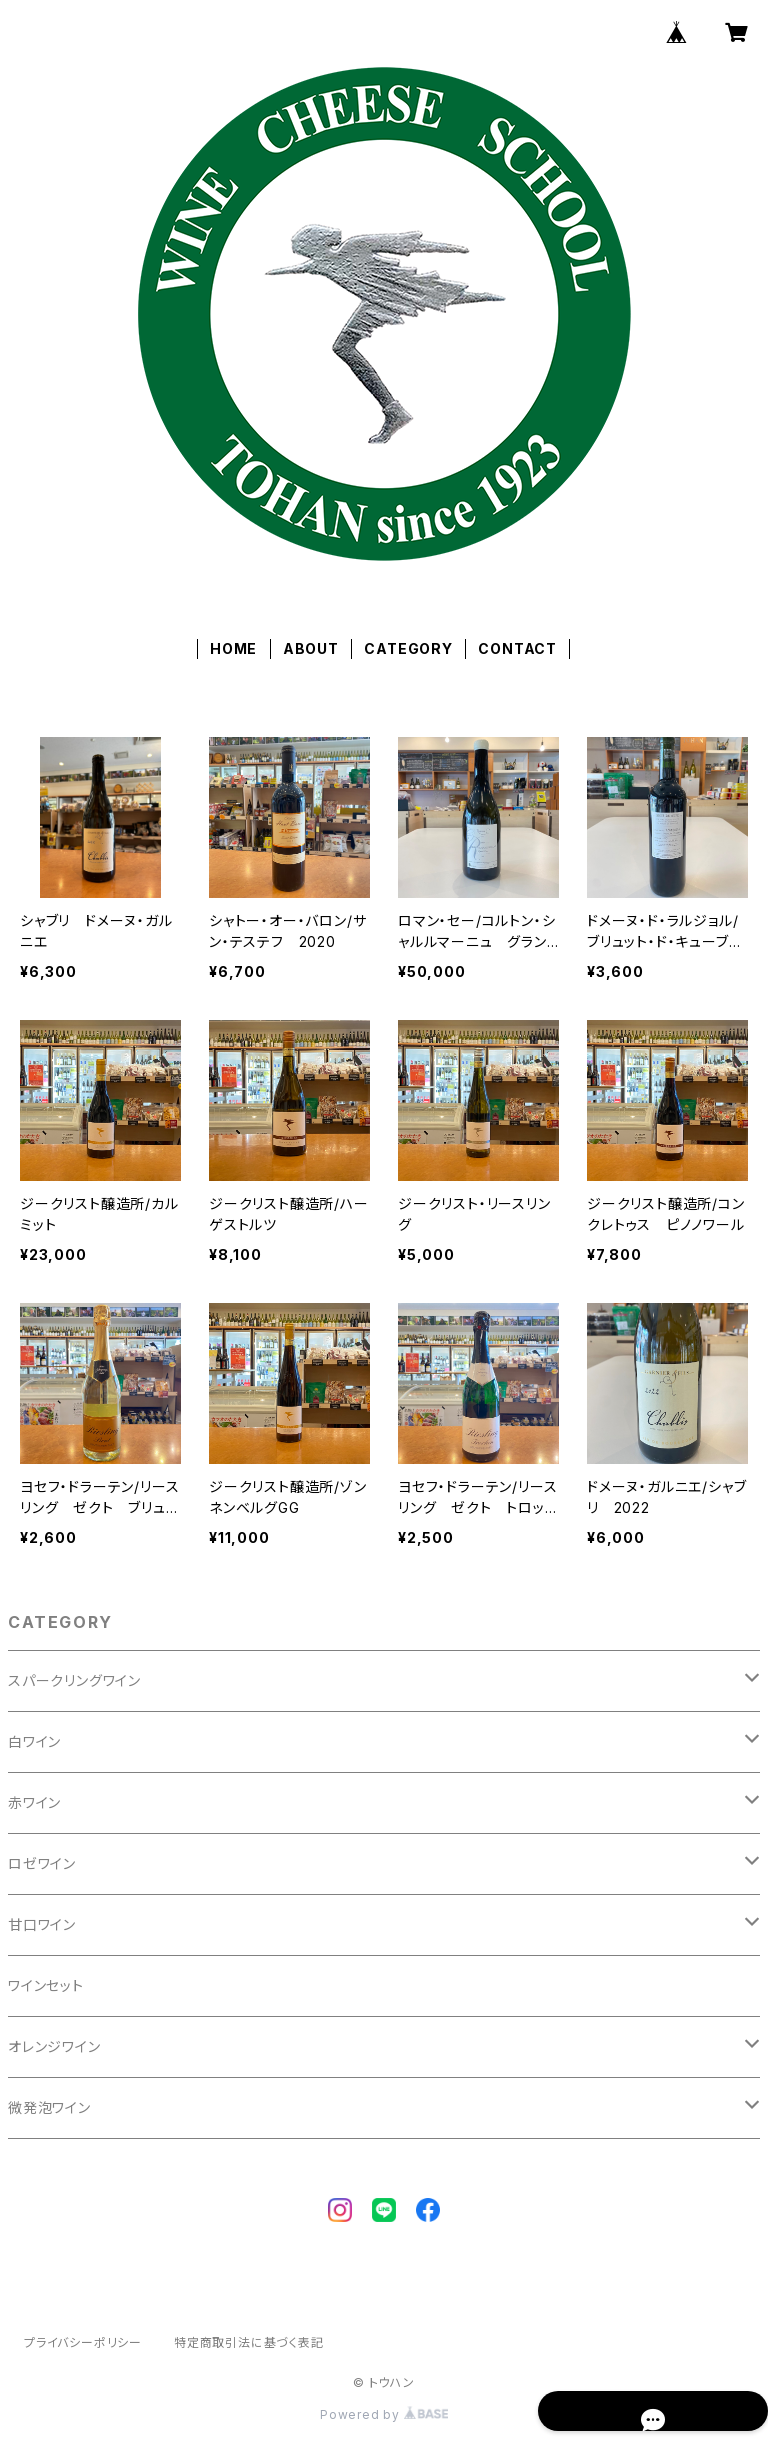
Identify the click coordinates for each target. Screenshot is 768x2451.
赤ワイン (34, 1802)
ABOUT (311, 648)
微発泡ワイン (49, 2107)
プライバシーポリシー (83, 2342)
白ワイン (34, 1741)
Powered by (384, 2414)
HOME (233, 648)
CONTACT (517, 648)
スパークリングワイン (74, 1680)
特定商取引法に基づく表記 (249, 2342)
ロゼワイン (42, 1863)
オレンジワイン (54, 2046)
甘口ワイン (42, 1924)
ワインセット (46, 1985)
